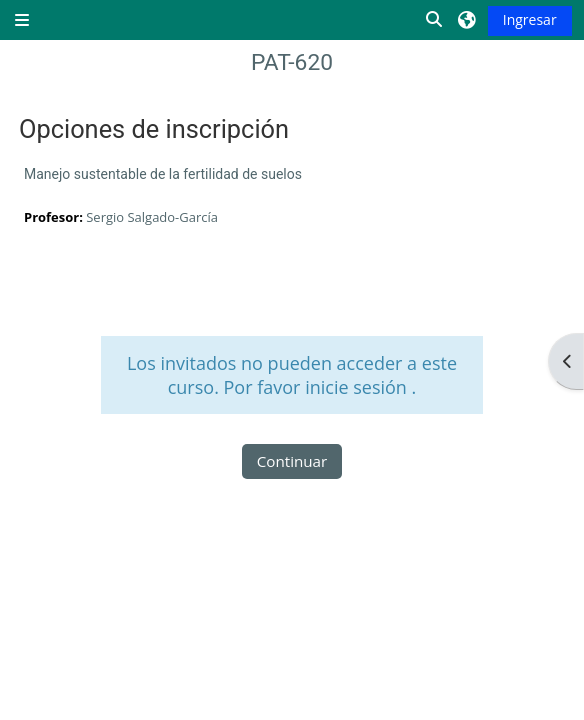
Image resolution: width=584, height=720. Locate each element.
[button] (435, 20)
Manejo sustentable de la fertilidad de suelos (163, 174)
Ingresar (530, 19)
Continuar (292, 461)
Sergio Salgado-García (152, 217)
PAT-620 (292, 62)
